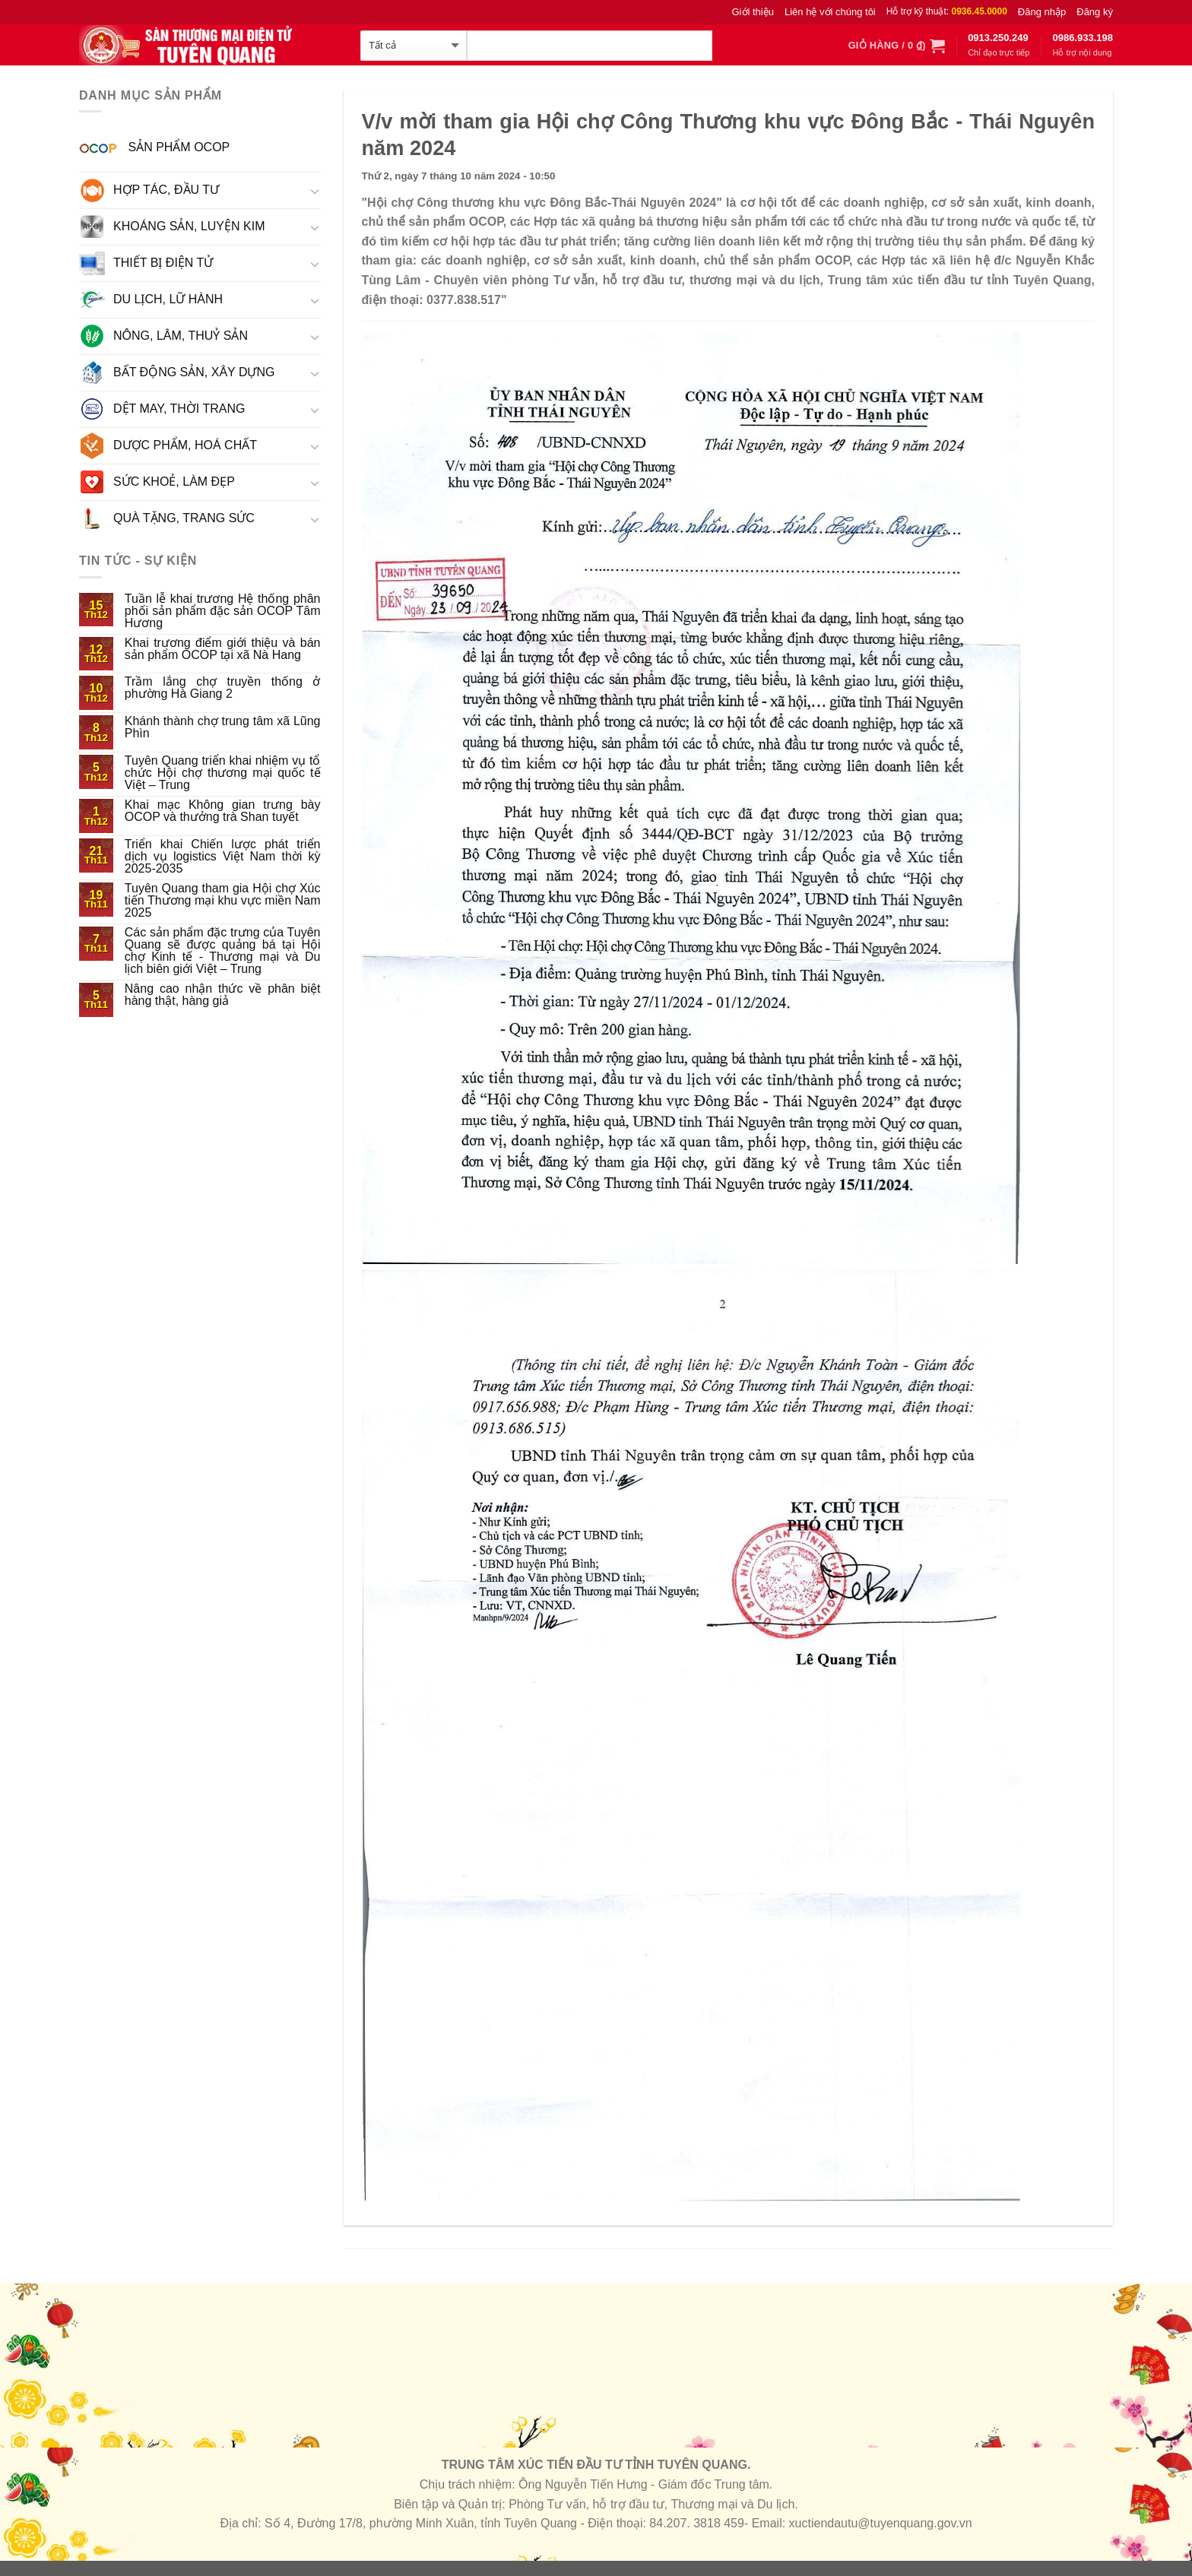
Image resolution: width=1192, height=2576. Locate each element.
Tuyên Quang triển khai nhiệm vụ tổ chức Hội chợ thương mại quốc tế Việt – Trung (223, 773)
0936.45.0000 (979, 11)
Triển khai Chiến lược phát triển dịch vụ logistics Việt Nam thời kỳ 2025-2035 (223, 856)
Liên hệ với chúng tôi (830, 11)
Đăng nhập (1042, 11)
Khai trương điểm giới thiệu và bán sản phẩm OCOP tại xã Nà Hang (223, 649)
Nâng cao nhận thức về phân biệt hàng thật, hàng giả (223, 995)
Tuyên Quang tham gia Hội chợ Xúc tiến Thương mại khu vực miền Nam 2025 (223, 900)
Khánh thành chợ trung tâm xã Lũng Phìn (223, 727)
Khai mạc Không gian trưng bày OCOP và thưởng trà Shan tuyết (223, 811)
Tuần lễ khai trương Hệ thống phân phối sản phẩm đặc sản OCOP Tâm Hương (223, 611)
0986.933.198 (1082, 37)
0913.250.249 (998, 37)
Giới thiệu (753, 11)
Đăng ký (1094, 11)
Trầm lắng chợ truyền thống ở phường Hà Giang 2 (223, 688)
